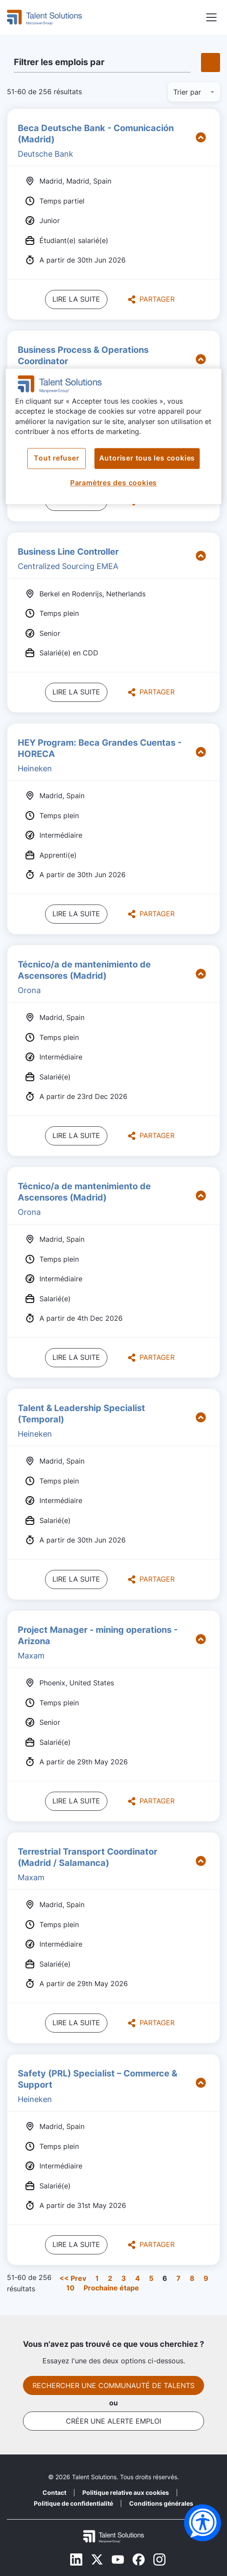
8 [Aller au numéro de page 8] (192, 2278)
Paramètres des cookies (113, 483)
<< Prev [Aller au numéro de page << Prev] (72, 2278)
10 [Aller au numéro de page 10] (70, 2287)
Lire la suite (76, 299)
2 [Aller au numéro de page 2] (110, 2278)
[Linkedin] (76, 2559)
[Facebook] (139, 2559)
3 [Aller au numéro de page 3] (123, 2278)
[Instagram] (159, 2559)
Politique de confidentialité (73, 2503)
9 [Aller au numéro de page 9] (206, 2278)
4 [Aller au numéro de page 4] (137, 2278)
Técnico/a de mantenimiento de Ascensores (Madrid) (84, 970)
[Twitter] (97, 2559)
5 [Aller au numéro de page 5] (151, 2278)
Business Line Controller (68, 551)
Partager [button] (151, 299)
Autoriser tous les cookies (147, 458)
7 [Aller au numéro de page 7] (178, 2278)
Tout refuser (56, 458)
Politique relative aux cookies (125, 2492)
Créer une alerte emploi (113, 2421)
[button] (211, 18)
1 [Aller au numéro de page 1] (97, 2278)
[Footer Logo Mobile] (113, 2536)
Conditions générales (161, 2503)
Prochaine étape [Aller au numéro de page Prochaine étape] (111, 2287)
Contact (54, 2492)
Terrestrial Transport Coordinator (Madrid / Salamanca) (87, 1857)
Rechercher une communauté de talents (113, 2385)
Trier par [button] (187, 92)
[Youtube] (118, 2559)
